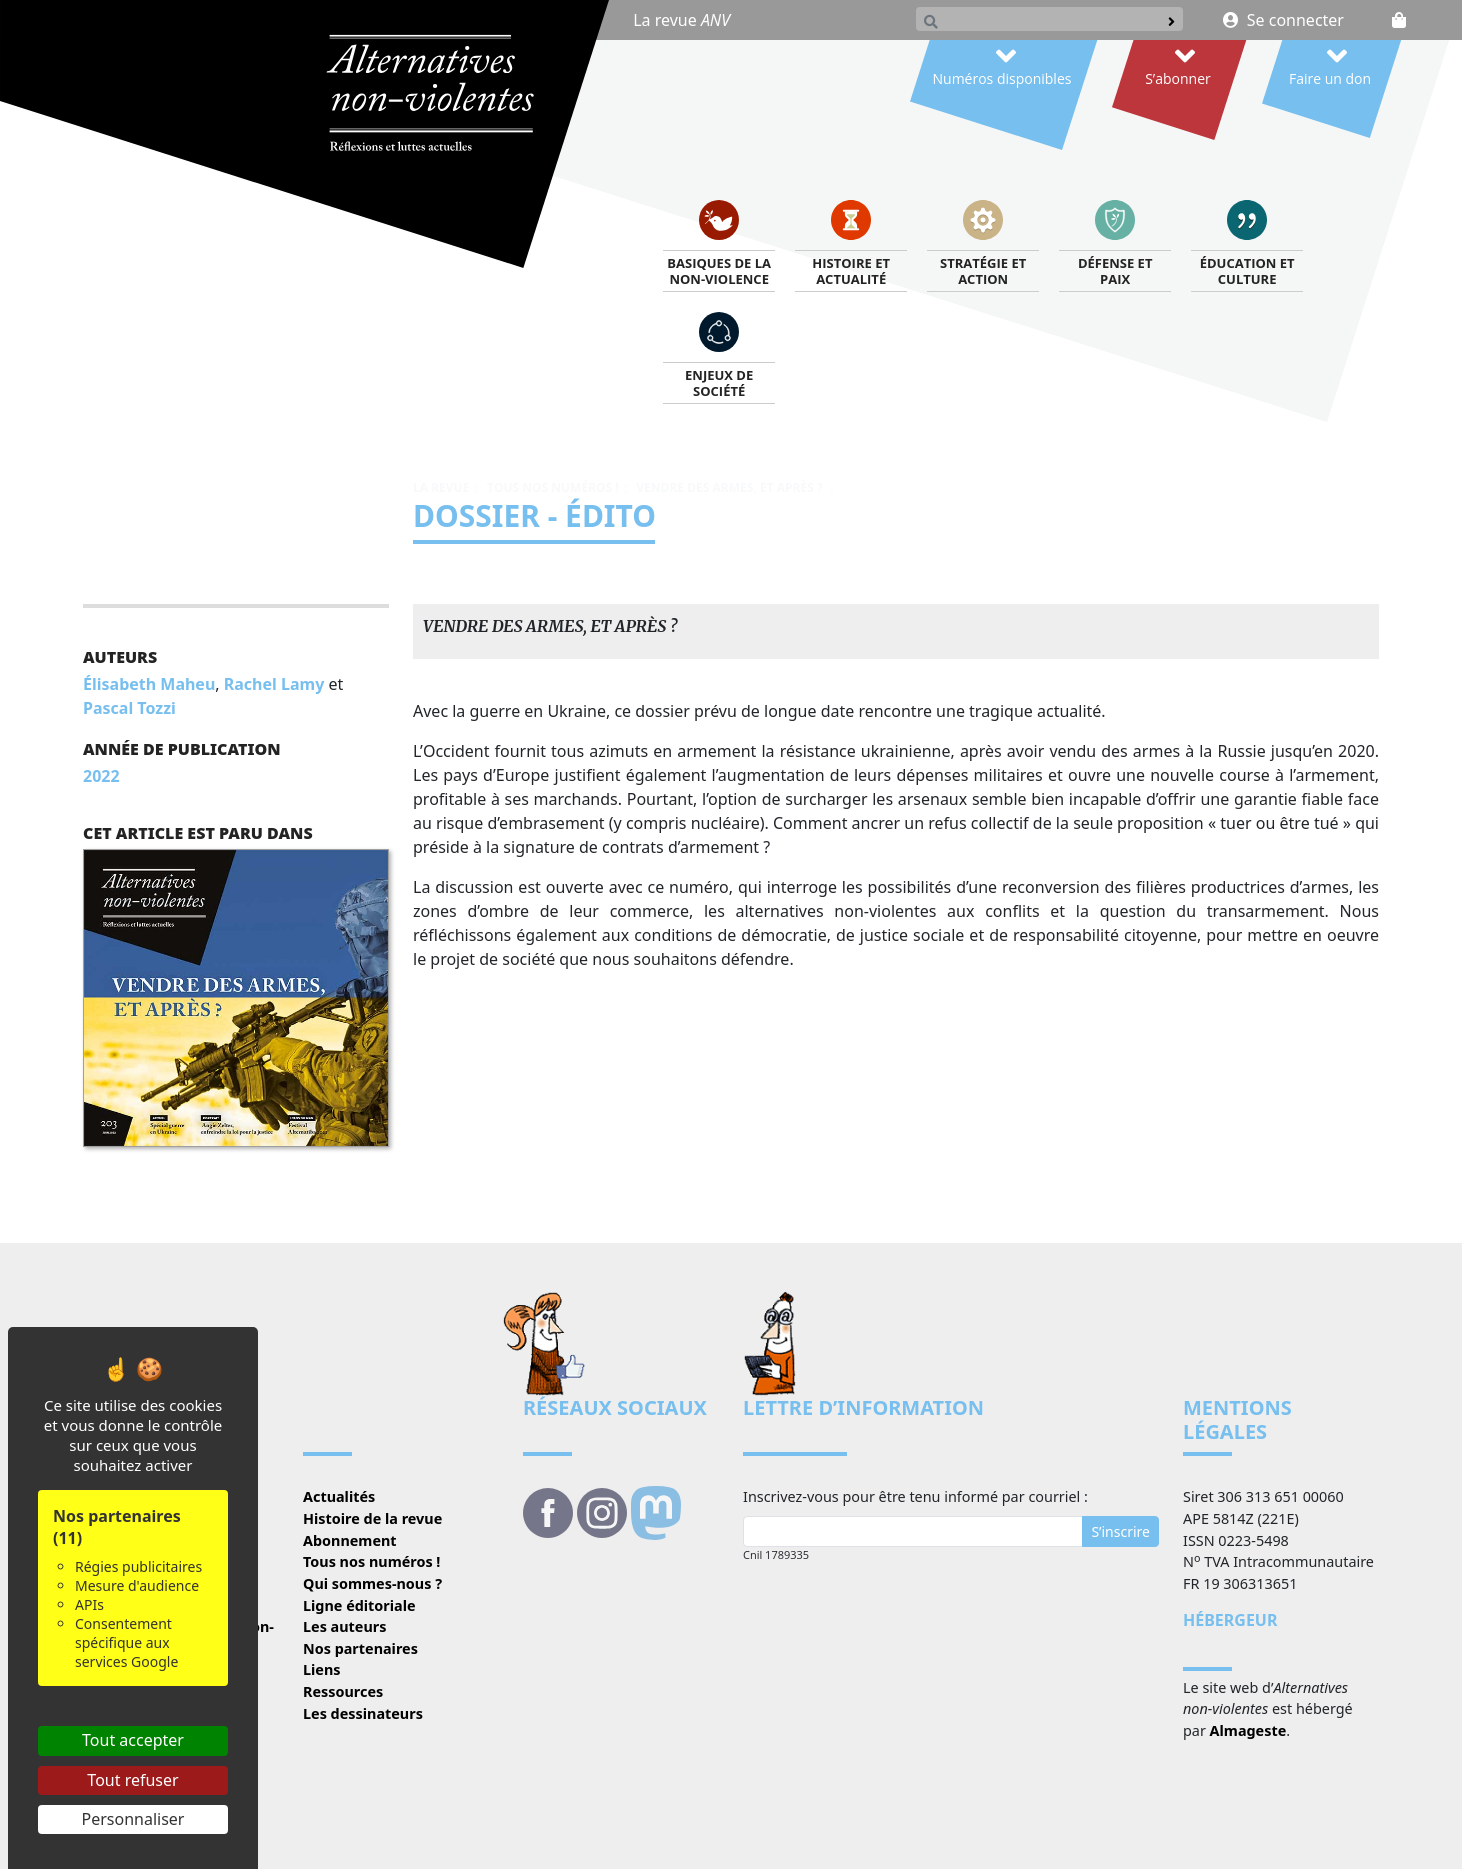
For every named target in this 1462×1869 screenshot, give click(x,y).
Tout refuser (132, 1780)
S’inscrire (1120, 1531)
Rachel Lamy (274, 684)
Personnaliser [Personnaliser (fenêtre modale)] (133, 1819)
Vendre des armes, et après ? (730, 487)
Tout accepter (133, 1740)
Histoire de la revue (372, 1518)
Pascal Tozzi (129, 708)
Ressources (343, 1691)
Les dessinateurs (363, 1713)
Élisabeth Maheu (149, 684)
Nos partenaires (360, 1648)
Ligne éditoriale (359, 1605)
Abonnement (350, 1540)
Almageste (1248, 1730)
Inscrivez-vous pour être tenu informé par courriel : (915, 1496)
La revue (681, 20)
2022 (101, 776)
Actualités (339, 1496)
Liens (322, 1669)
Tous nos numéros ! (553, 487)
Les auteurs (344, 1626)
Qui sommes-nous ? (372, 1583)
